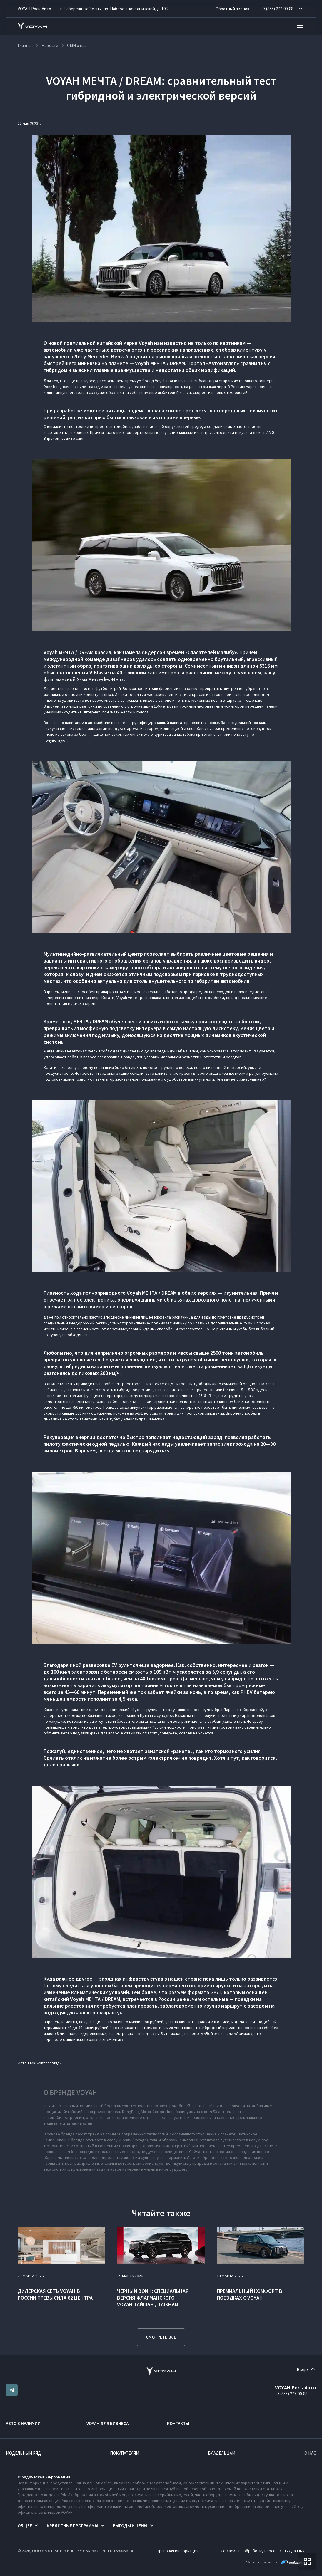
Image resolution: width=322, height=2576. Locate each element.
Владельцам (221, 2453)
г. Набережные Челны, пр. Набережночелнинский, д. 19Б (114, 8)
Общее (25, 2525)
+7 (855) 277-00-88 (291, 2394)
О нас (310, 2453)
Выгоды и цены (130, 2525)
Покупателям (124, 2453)
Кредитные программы (72, 2525)
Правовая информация (177, 2550)
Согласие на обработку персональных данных (262, 2550)
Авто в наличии (23, 2423)
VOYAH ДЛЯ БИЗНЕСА (107, 2423)
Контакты (178, 2423)
